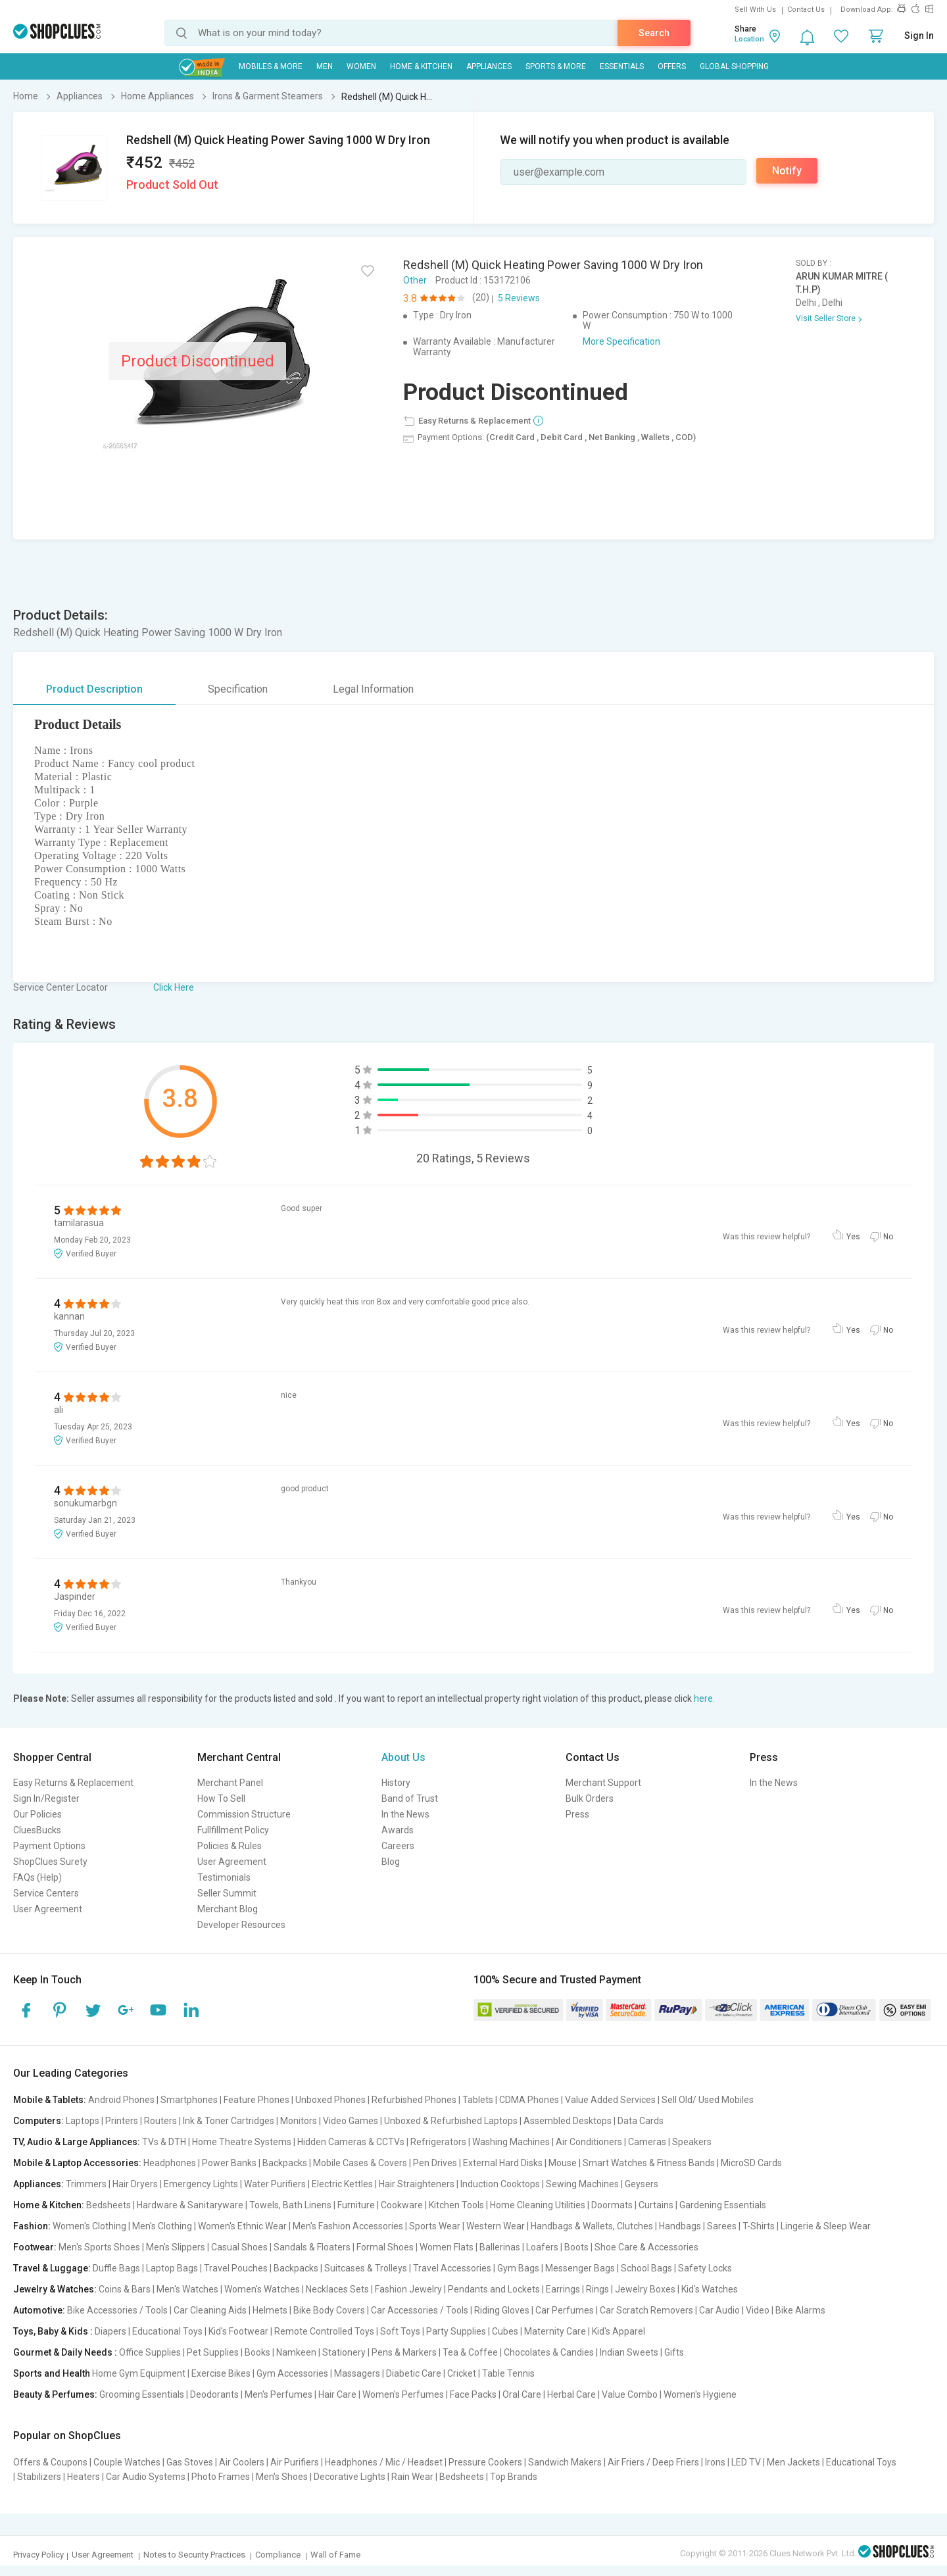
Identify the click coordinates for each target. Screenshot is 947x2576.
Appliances (489, 66)
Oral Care (521, 2394)
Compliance (278, 2555)
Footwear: (35, 2247)
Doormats (612, 2205)
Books (257, 2352)
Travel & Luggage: (52, 2268)
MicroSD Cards (751, 2163)
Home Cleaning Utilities (537, 2205)
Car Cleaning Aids (210, 2310)
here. (704, 1698)
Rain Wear (412, 2476)
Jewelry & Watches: (55, 2289)
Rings (597, 2289)
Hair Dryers (135, 2184)
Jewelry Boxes (645, 2289)
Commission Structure (244, 1814)
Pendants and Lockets (494, 2289)
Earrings (563, 2289)
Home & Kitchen (421, 66)
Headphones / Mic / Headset (384, 2462)
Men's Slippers (175, 2247)
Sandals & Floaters (312, 2247)
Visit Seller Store (826, 318)
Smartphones (189, 2099)
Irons (715, 2462)
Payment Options (49, 1846)
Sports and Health (51, 2373)
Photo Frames (220, 2476)
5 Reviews (519, 298)
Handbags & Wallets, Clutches (592, 2226)
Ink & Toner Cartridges (228, 2121)
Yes (853, 1236)
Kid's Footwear (238, 2331)
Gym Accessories (292, 2373)
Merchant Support (603, 1782)
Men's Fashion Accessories (348, 2226)
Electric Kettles (342, 2184)
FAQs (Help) (37, 1877)
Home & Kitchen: (48, 2205)
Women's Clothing (89, 2226)
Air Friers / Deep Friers (653, 2462)
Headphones (169, 2163)
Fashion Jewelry (408, 2289)
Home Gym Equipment (138, 2373)
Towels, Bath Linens (290, 2205)
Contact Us (806, 9)
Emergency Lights (201, 2184)
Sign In (919, 35)
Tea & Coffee (470, 2352)
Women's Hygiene (700, 2394)
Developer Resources (241, 1925)
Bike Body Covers (329, 2310)
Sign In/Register (46, 1798)
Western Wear (495, 2226)
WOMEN (361, 66)
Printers (121, 2121)
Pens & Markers (404, 2352)
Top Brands (513, 2476)
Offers (672, 66)
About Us (403, 1757)
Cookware (402, 2205)
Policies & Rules (229, 1846)
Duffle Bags (116, 2268)
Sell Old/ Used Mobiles (708, 2099)
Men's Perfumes (278, 2394)
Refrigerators (438, 2142)
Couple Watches (126, 2462)
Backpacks (284, 2163)
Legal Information (373, 689)
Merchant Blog (227, 1909)
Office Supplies (150, 2352)
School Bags (646, 2268)
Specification (238, 689)
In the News (405, 1814)
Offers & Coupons (50, 2462)
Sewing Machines (582, 2184)
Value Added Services (610, 2099)
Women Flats (447, 2247)
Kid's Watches (709, 2289)
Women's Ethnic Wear (242, 2226)
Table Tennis (508, 2373)
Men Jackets (793, 2462)
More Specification (621, 341)
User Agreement (47, 1909)
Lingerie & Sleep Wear (826, 2226)
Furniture (356, 2205)
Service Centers (46, 1893)
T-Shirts (758, 2226)
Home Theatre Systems (241, 2142)
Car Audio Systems (145, 2476)
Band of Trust (409, 1798)
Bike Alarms (800, 2310)
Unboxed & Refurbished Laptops (451, 2121)
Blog (390, 1861)
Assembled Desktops (567, 2121)
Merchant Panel (230, 1782)
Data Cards (641, 2121)
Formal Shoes (385, 2247)
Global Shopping (734, 66)
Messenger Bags (580, 2268)
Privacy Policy (38, 2555)
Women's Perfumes (403, 2394)
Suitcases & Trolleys (365, 2268)
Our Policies (37, 1814)
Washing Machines (511, 2142)
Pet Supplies (213, 2352)
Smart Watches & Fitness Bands (649, 2163)
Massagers (357, 2373)
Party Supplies (456, 2331)
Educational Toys (167, 2331)
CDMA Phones (529, 2099)
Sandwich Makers (565, 2462)
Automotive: (39, 2310)
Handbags (680, 2226)
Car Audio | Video (734, 2310)
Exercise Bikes (221, 2373)
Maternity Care (555, 2331)
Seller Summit (226, 1893)
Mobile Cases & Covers (360, 2163)
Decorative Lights (349, 2476)
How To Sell (221, 1798)
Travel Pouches (236, 2268)
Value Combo (630, 2394)
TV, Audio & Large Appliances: (76, 2142)
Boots (576, 2247)
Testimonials (224, 1877)
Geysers (641, 2184)
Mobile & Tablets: (49, 2099)
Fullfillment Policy (233, 1830)
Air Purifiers (294, 2462)
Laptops (82, 2121)
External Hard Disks (503, 2163)
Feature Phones (256, 2099)
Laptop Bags (172, 2268)
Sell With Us (755, 9)
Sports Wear (434, 2226)
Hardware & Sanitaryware (190, 2205)
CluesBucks (37, 1830)
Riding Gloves (501, 2310)
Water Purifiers (275, 2184)
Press (577, 1814)
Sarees (722, 2226)
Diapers (110, 2331)
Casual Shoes (239, 2247)
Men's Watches (187, 2289)
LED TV (746, 2462)
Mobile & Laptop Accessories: (77, 2163)
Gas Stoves (189, 2462)
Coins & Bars (125, 2289)
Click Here (173, 987)
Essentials (622, 66)
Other (415, 280)
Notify (787, 170)
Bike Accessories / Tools (117, 2310)
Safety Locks (705, 2268)
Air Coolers (241, 2462)
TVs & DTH (164, 2142)
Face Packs (473, 2394)
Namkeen (296, 2352)
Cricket (461, 2373)
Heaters (83, 2476)
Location (749, 39)
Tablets (477, 2099)
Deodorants (214, 2394)
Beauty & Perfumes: (55, 2394)
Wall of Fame (335, 2555)
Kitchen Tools (456, 2205)
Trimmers (86, 2184)
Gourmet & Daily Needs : (65, 2352)
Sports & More (555, 66)
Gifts (674, 2352)
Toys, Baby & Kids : (53, 2331)
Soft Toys (400, 2331)
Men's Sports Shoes (99, 2247)
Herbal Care (571, 2394)
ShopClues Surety (50, 1861)
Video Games (350, 2121)
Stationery (344, 2352)
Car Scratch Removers (646, 2310)
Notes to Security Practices (194, 2555)
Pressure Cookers (485, 2462)
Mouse (562, 2163)
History (395, 1782)
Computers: (38, 2121)
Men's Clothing (162, 2226)
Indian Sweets (629, 2352)
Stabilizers (39, 2476)
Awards (397, 1830)
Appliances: (38, 2184)
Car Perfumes (564, 2310)
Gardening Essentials (722, 2205)
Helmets (270, 2310)
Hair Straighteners (416, 2184)
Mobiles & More (271, 66)
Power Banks (229, 2163)
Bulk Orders (590, 1798)
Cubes (505, 2331)
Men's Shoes (282, 2476)
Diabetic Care (413, 2373)
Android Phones (121, 2099)
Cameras (647, 2142)
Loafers (542, 2247)
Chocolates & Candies (549, 2352)
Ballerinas (499, 2247)
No (888, 1236)
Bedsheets (108, 2205)
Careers (397, 1846)
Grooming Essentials (141, 2394)
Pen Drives (435, 2163)
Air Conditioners (589, 2142)
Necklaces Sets (337, 2289)
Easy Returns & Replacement (73, 1782)
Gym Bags (518, 2268)
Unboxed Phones (330, 2099)
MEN (324, 66)
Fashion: (32, 2226)
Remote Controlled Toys (324, 2331)
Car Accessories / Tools (419, 2310)
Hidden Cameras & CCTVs (350, 2142)
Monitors (298, 2121)
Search (654, 33)
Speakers (692, 2142)
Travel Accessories (452, 2268)
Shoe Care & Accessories (646, 2247)
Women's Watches (262, 2289)
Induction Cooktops (500, 2184)
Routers (160, 2121)
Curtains (656, 2205)
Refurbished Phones (414, 2099)
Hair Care (337, 2394)
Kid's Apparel (618, 2331)
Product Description (94, 689)
